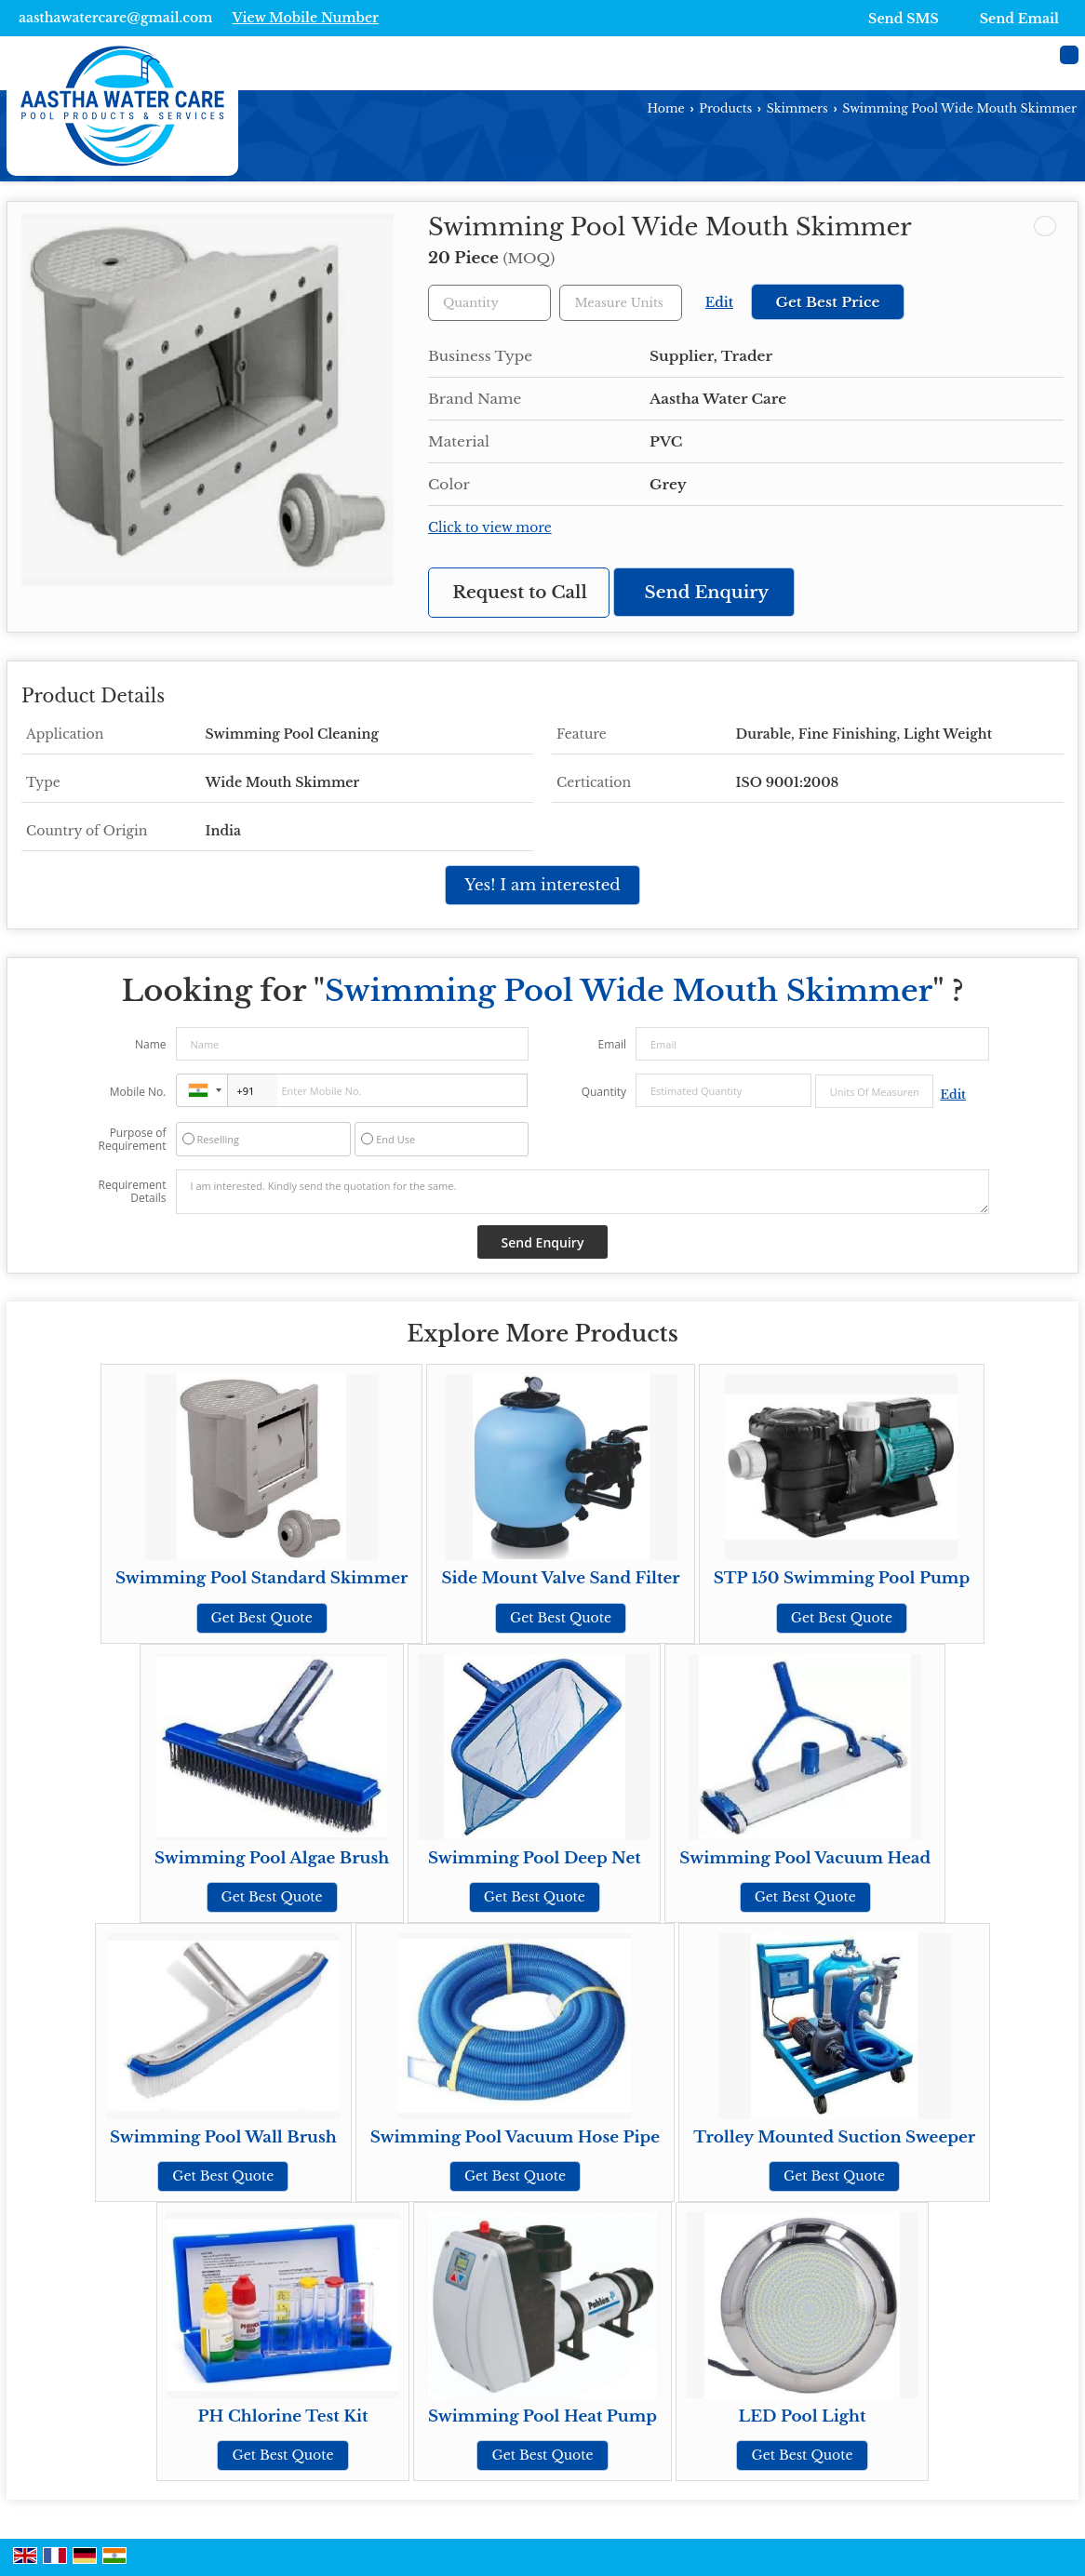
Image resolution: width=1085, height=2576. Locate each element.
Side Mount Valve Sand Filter (560, 1578)
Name (151, 1044)
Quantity (604, 1092)
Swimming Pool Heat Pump (542, 2416)
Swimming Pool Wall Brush (223, 2137)
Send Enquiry (707, 592)
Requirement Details (132, 1192)
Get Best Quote (262, 1617)
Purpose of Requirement (132, 1140)
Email (611, 1044)
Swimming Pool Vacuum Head (805, 1858)
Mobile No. (138, 1092)
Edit (719, 303)
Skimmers (797, 108)
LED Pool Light (802, 2416)
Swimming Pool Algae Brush (271, 1858)
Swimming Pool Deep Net (534, 1858)
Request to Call (519, 592)
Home (666, 108)
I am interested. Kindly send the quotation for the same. (582, 1191)
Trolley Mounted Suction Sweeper (834, 2137)
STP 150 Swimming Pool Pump (842, 1578)
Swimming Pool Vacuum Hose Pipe (515, 2137)
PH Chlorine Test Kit (283, 2416)
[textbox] (620, 303)
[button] (305, 17)
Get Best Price (827, 302)
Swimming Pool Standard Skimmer (261, 1578)
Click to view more (490, 528)
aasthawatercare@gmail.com (115, 17)
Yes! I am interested (542, 885)
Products (725, 108)
